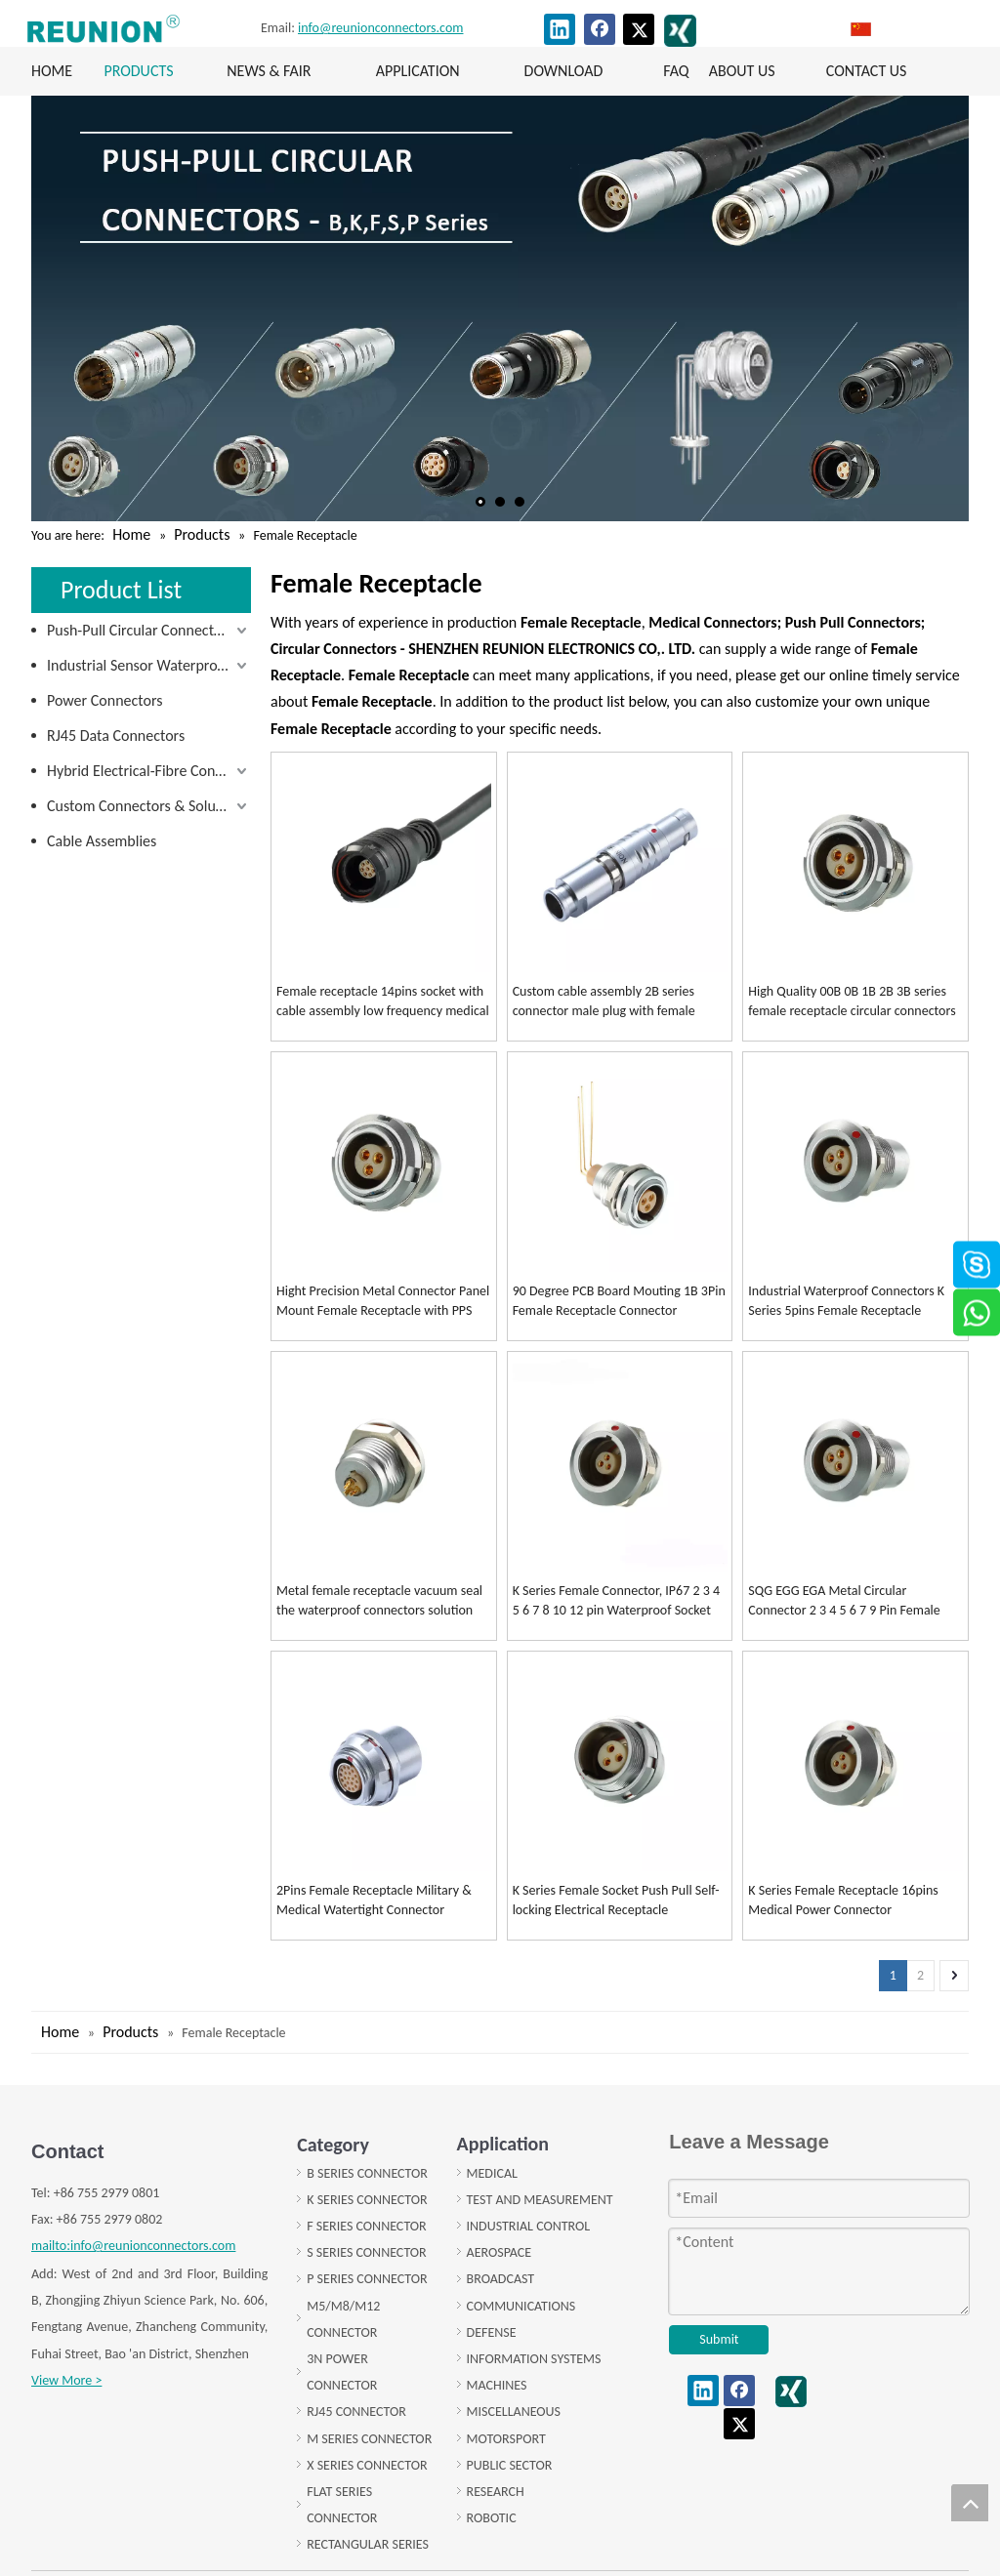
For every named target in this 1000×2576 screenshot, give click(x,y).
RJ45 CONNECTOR (356, 2411)
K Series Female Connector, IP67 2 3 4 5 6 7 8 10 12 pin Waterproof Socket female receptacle (616, 1601)
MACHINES (497, 2385)
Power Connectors (104, 700)
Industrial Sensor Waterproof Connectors (149, 665)
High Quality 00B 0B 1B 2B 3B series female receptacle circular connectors (851, 1001)
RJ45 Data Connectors (116, 735)
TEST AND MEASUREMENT (540, 2199)
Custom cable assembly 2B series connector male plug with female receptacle (604, 1002)
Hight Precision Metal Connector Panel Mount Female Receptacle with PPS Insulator (382, 1302)
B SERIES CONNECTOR (367, 2173)
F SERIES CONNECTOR (366, 2226)
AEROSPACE (499, 2252)
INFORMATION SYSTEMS (534, 2359)
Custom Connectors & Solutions (147, 806)
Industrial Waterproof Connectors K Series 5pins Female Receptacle (846, 1301)
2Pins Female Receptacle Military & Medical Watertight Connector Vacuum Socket (374, 1901)
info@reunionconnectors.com (380, 28)
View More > (66, 2380)
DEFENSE (492, 2332)
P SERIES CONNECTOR (367, 2278)
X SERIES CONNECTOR (367, 2465)
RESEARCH (495, 2491)
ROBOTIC (492, 2518)
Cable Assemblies (101, 841)
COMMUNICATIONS (521, 2306)
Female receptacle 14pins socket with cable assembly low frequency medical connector (382, 1002)
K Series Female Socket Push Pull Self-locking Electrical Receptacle (616, 1900)
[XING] (680, 31)
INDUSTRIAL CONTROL (529, 2226)
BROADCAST (501, 2278)
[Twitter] (638, 29)
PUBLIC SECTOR (510, 2465)
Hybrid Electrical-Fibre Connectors (149, 770)
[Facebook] (599, 29)
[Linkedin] (559, 29)
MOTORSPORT (506, 2439)
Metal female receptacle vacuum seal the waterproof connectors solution (379, 1600)
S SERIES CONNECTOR (366, 2252)
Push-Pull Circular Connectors (140, 630)
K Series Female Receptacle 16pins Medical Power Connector (843, 1900)
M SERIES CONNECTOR (369, 2439)
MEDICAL (492, 2173)
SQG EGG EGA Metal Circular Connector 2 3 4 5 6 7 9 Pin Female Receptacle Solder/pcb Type (843, 1601)
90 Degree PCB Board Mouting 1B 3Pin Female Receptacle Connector (619, 1301)
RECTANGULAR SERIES (368, 2544)
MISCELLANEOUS (514, 2411)
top (969, 2502)
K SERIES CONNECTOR (367, 2199)
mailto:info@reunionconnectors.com (133, 2245)
